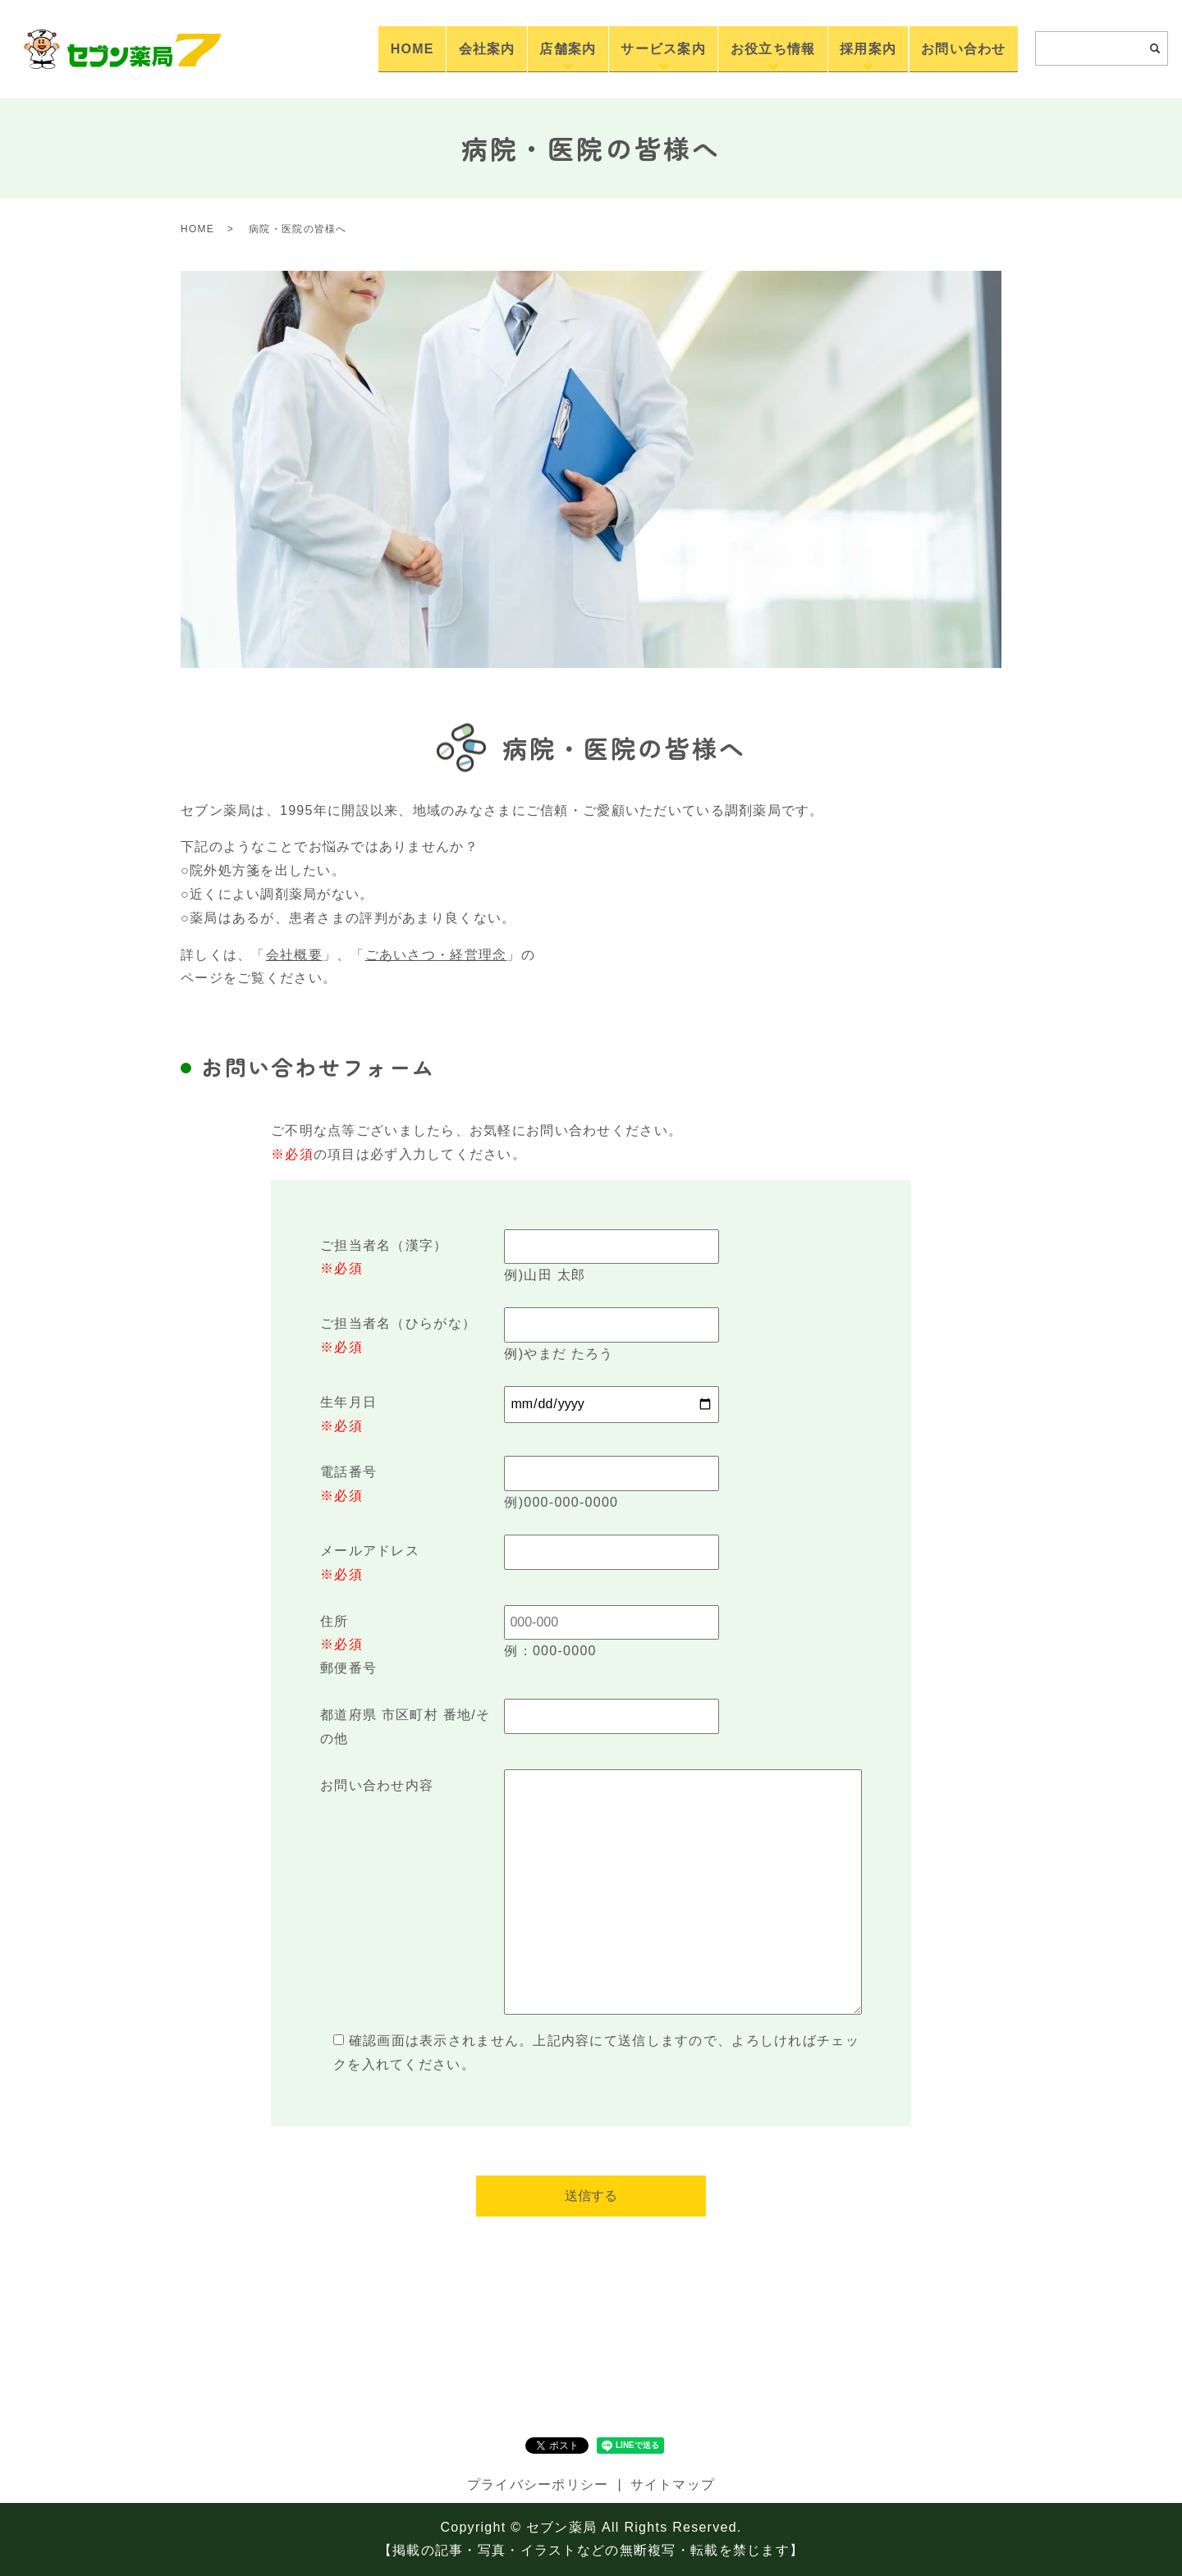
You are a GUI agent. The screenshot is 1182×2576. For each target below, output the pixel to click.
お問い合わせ (968, 48)
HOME (479, 48)
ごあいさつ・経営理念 (436, 955)
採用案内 (883, 48)
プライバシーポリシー (538, 2484)
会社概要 (294, 955)
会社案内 (543, 48)
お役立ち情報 (798, 48)
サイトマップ (673, 2484)
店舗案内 (613, 48)
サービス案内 (699, 48)
